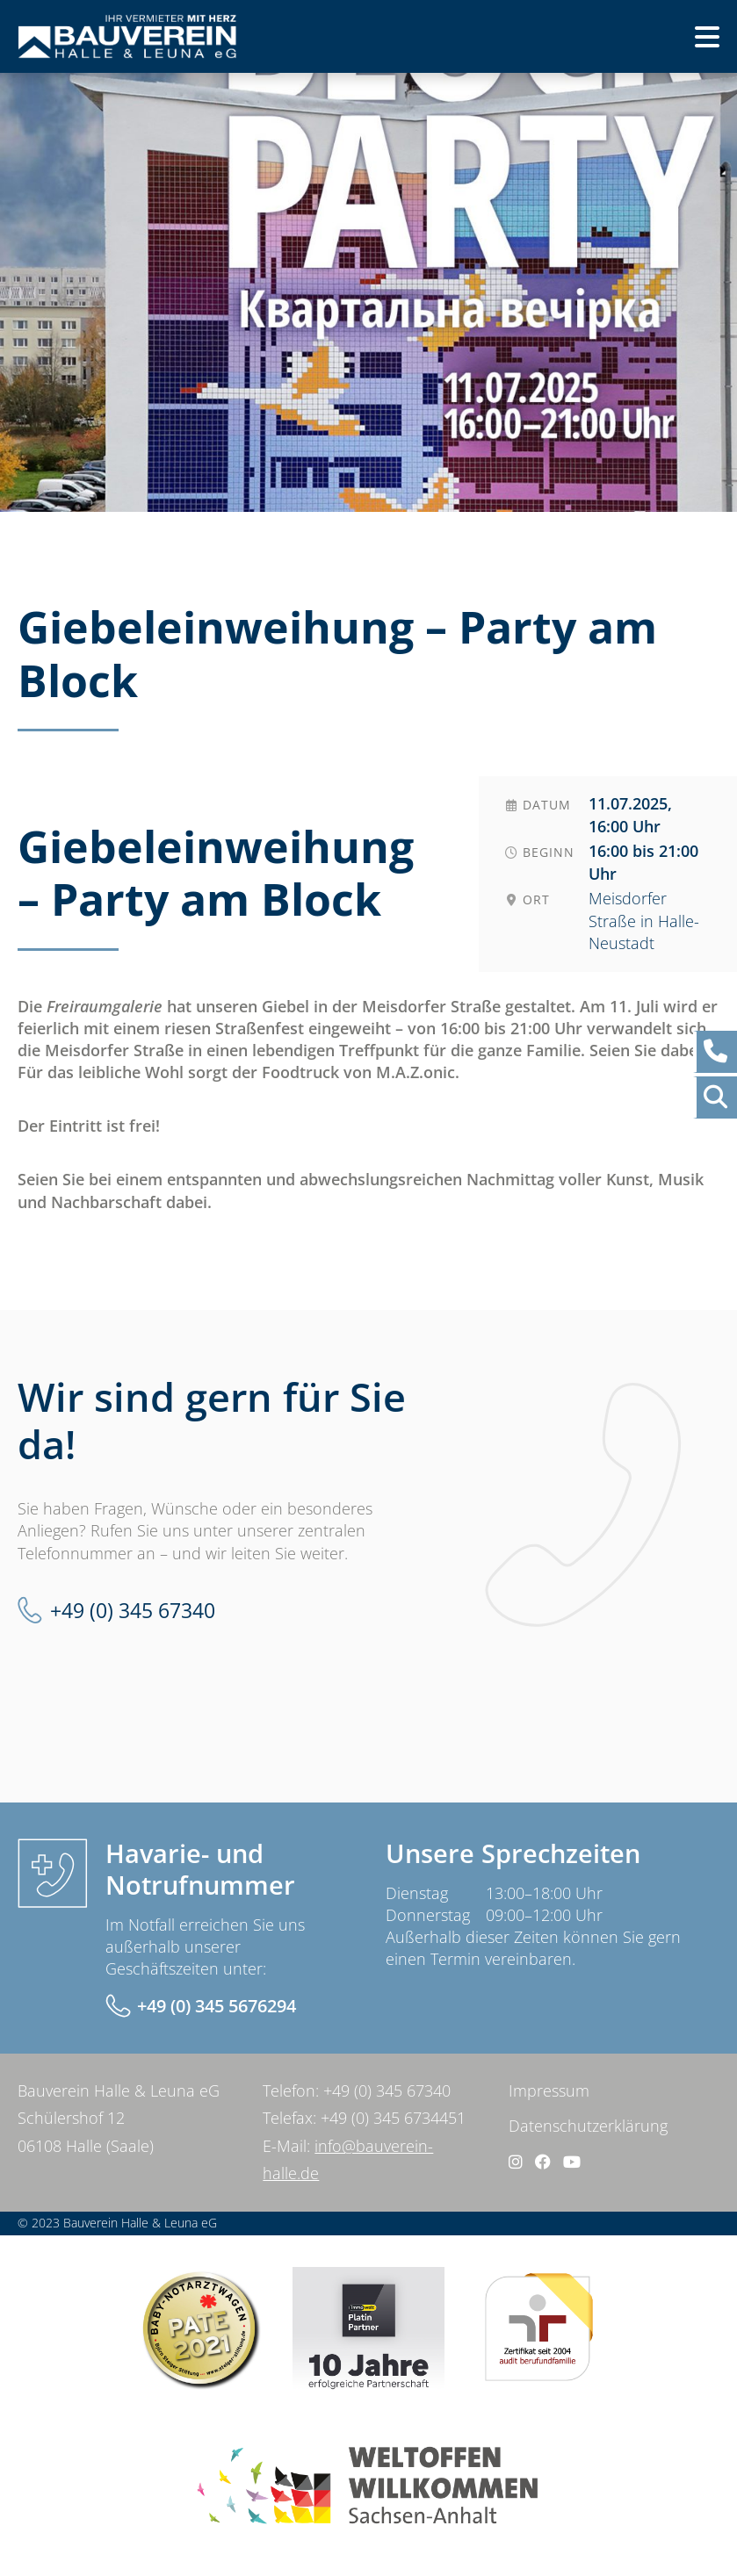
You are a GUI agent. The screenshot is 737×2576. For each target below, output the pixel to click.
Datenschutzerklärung (588, 2125)
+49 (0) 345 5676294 (216, 2006)
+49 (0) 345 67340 (132, 1610)
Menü (678, 42)
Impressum (549, 2090)
